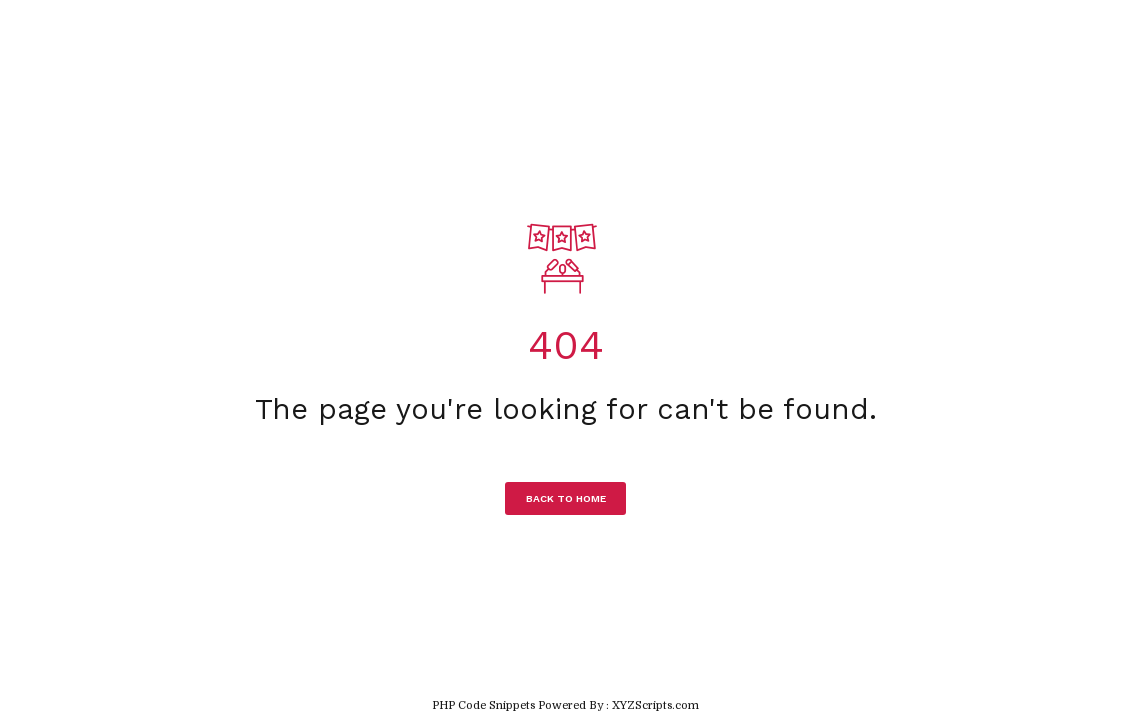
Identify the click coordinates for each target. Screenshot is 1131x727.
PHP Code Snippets (483, 705)
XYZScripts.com (655, 705)
